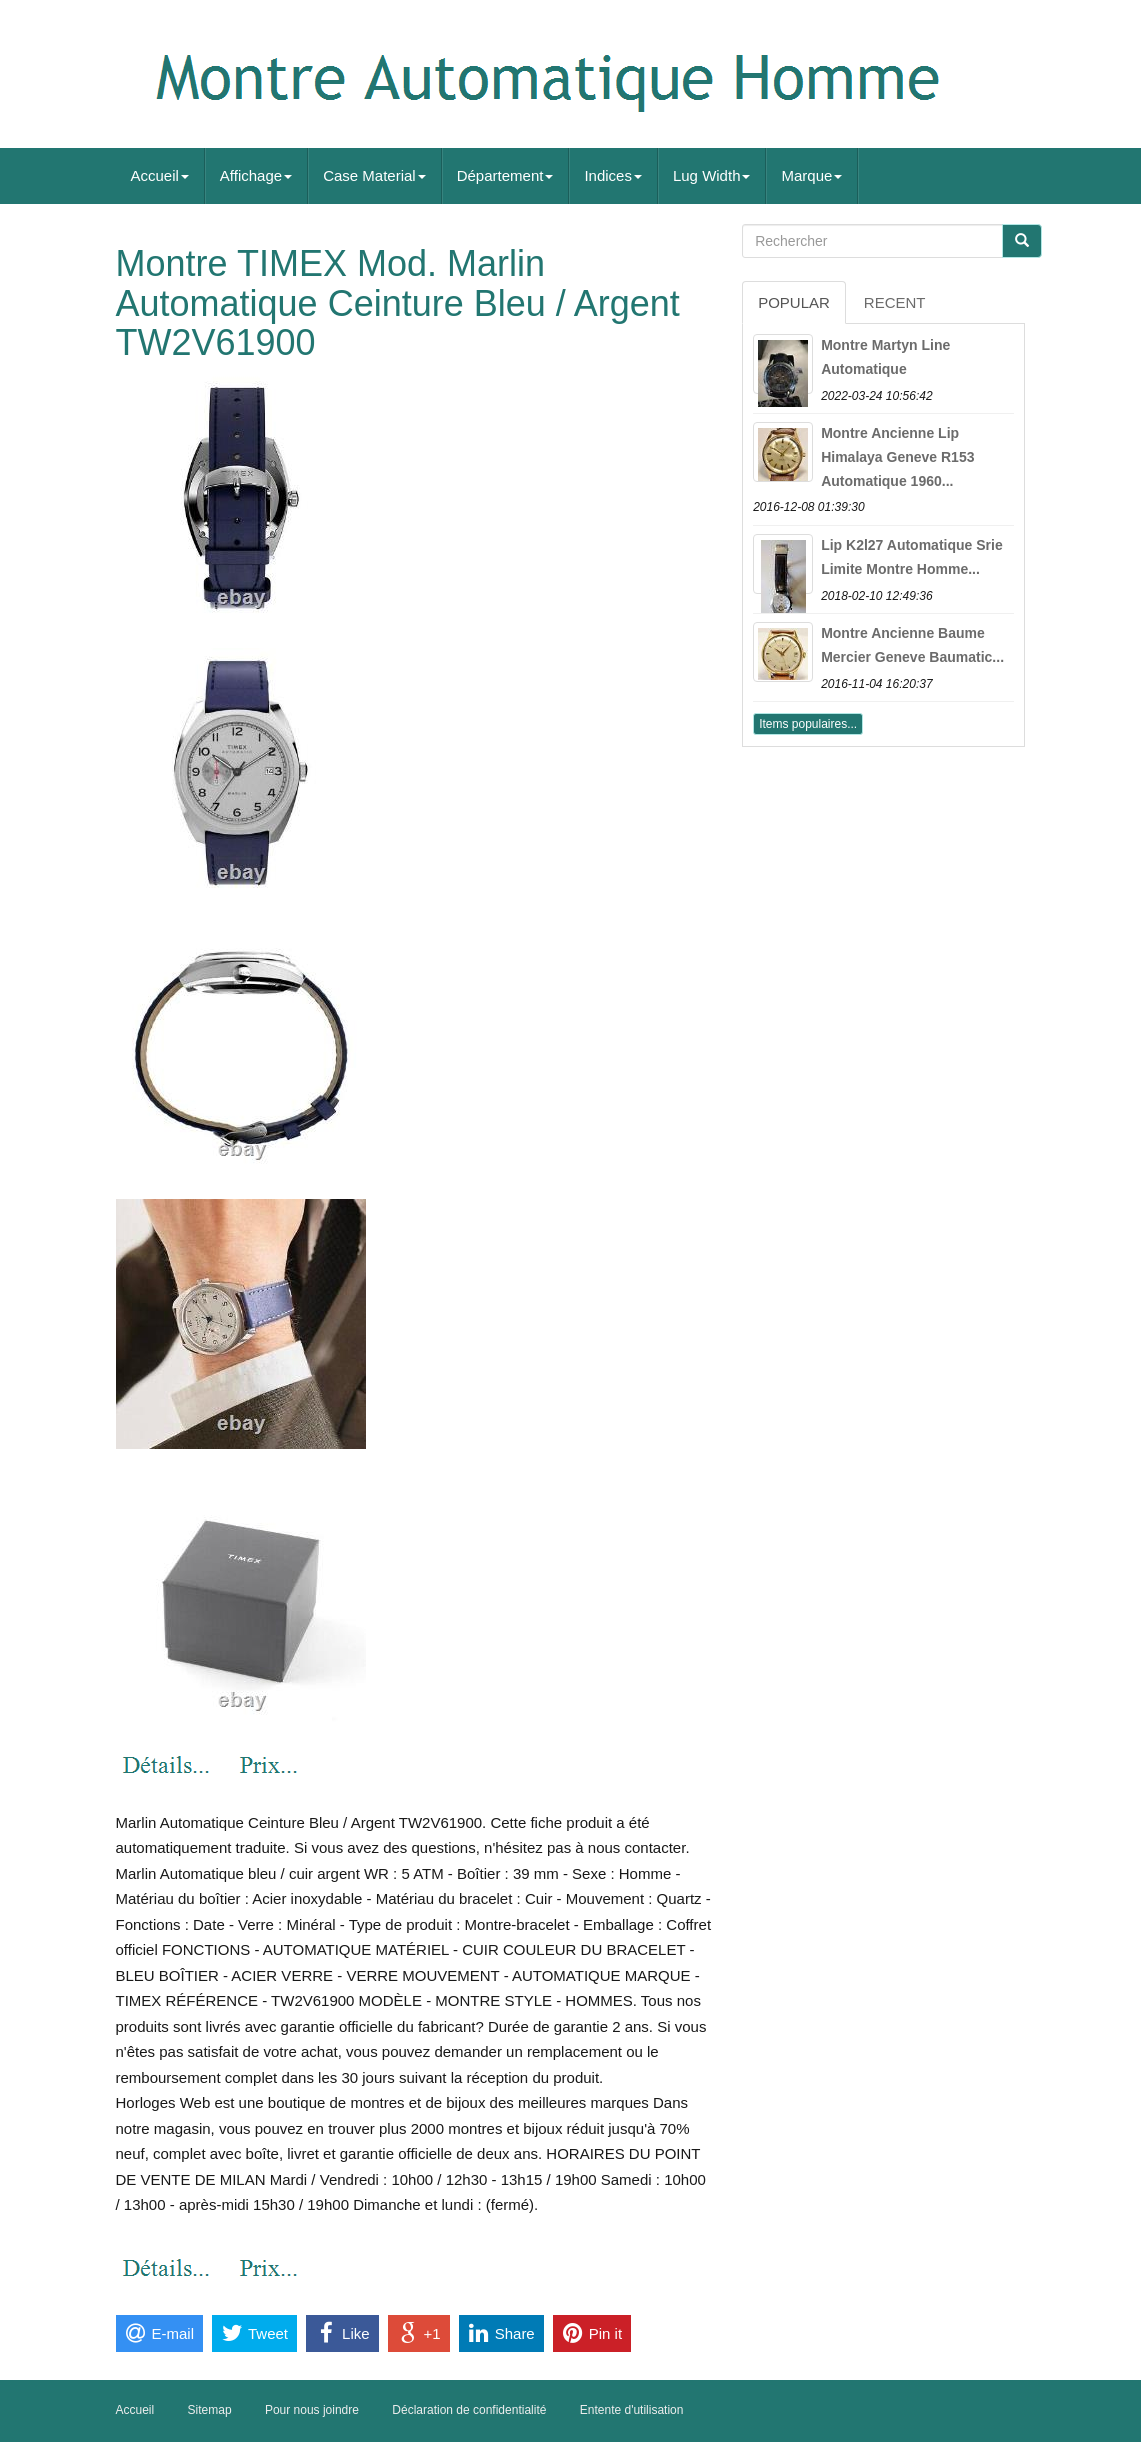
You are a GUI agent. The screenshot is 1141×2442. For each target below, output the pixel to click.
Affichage (256, 175)
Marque (811, 175)
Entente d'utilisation (632, 2410)
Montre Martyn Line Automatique (885, 357)
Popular (794, 302)
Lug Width (712, 175)
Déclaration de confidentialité (469, 2410)
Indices (613, 175)
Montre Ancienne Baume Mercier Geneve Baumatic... (912, 645)
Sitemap (210, 2410)
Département (505, 175)
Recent (895, 302)
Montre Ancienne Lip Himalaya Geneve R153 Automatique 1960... (897, 457)
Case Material (374, 175)
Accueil (160, 175)
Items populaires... (808, 724)
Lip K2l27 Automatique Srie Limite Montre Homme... (912, 557)
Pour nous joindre (312, 2410)
